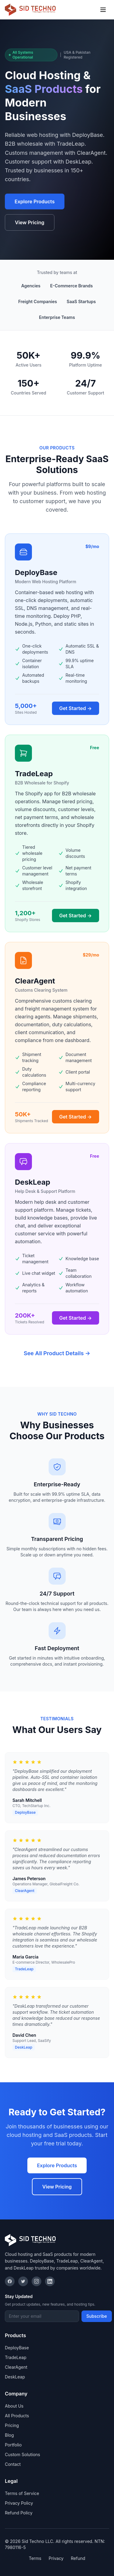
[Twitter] (23, 2281)
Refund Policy (19, 2512)
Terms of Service (22, 2493)
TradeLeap (15, 2357)
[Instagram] (36, 2281)
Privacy (56, 2558)
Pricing (12, 2425)
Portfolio (13, 2444)
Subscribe (96, 2316)
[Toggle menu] (103, 10)
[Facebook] (10, 2281)
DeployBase (17, 2347)
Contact (13, 2464)
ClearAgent (16, 2367)
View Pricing (29, 222)
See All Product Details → (57, 1353)
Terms (35, 2558)
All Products (17, 2415)
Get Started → (75, 708)
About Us (14, 2405)
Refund (78, 2558)
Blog (9, 2435)
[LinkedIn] (50, 2281)
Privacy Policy (19, 2503)
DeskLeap (15, 2376)
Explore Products (35, 201)
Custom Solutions (22, 2454)
